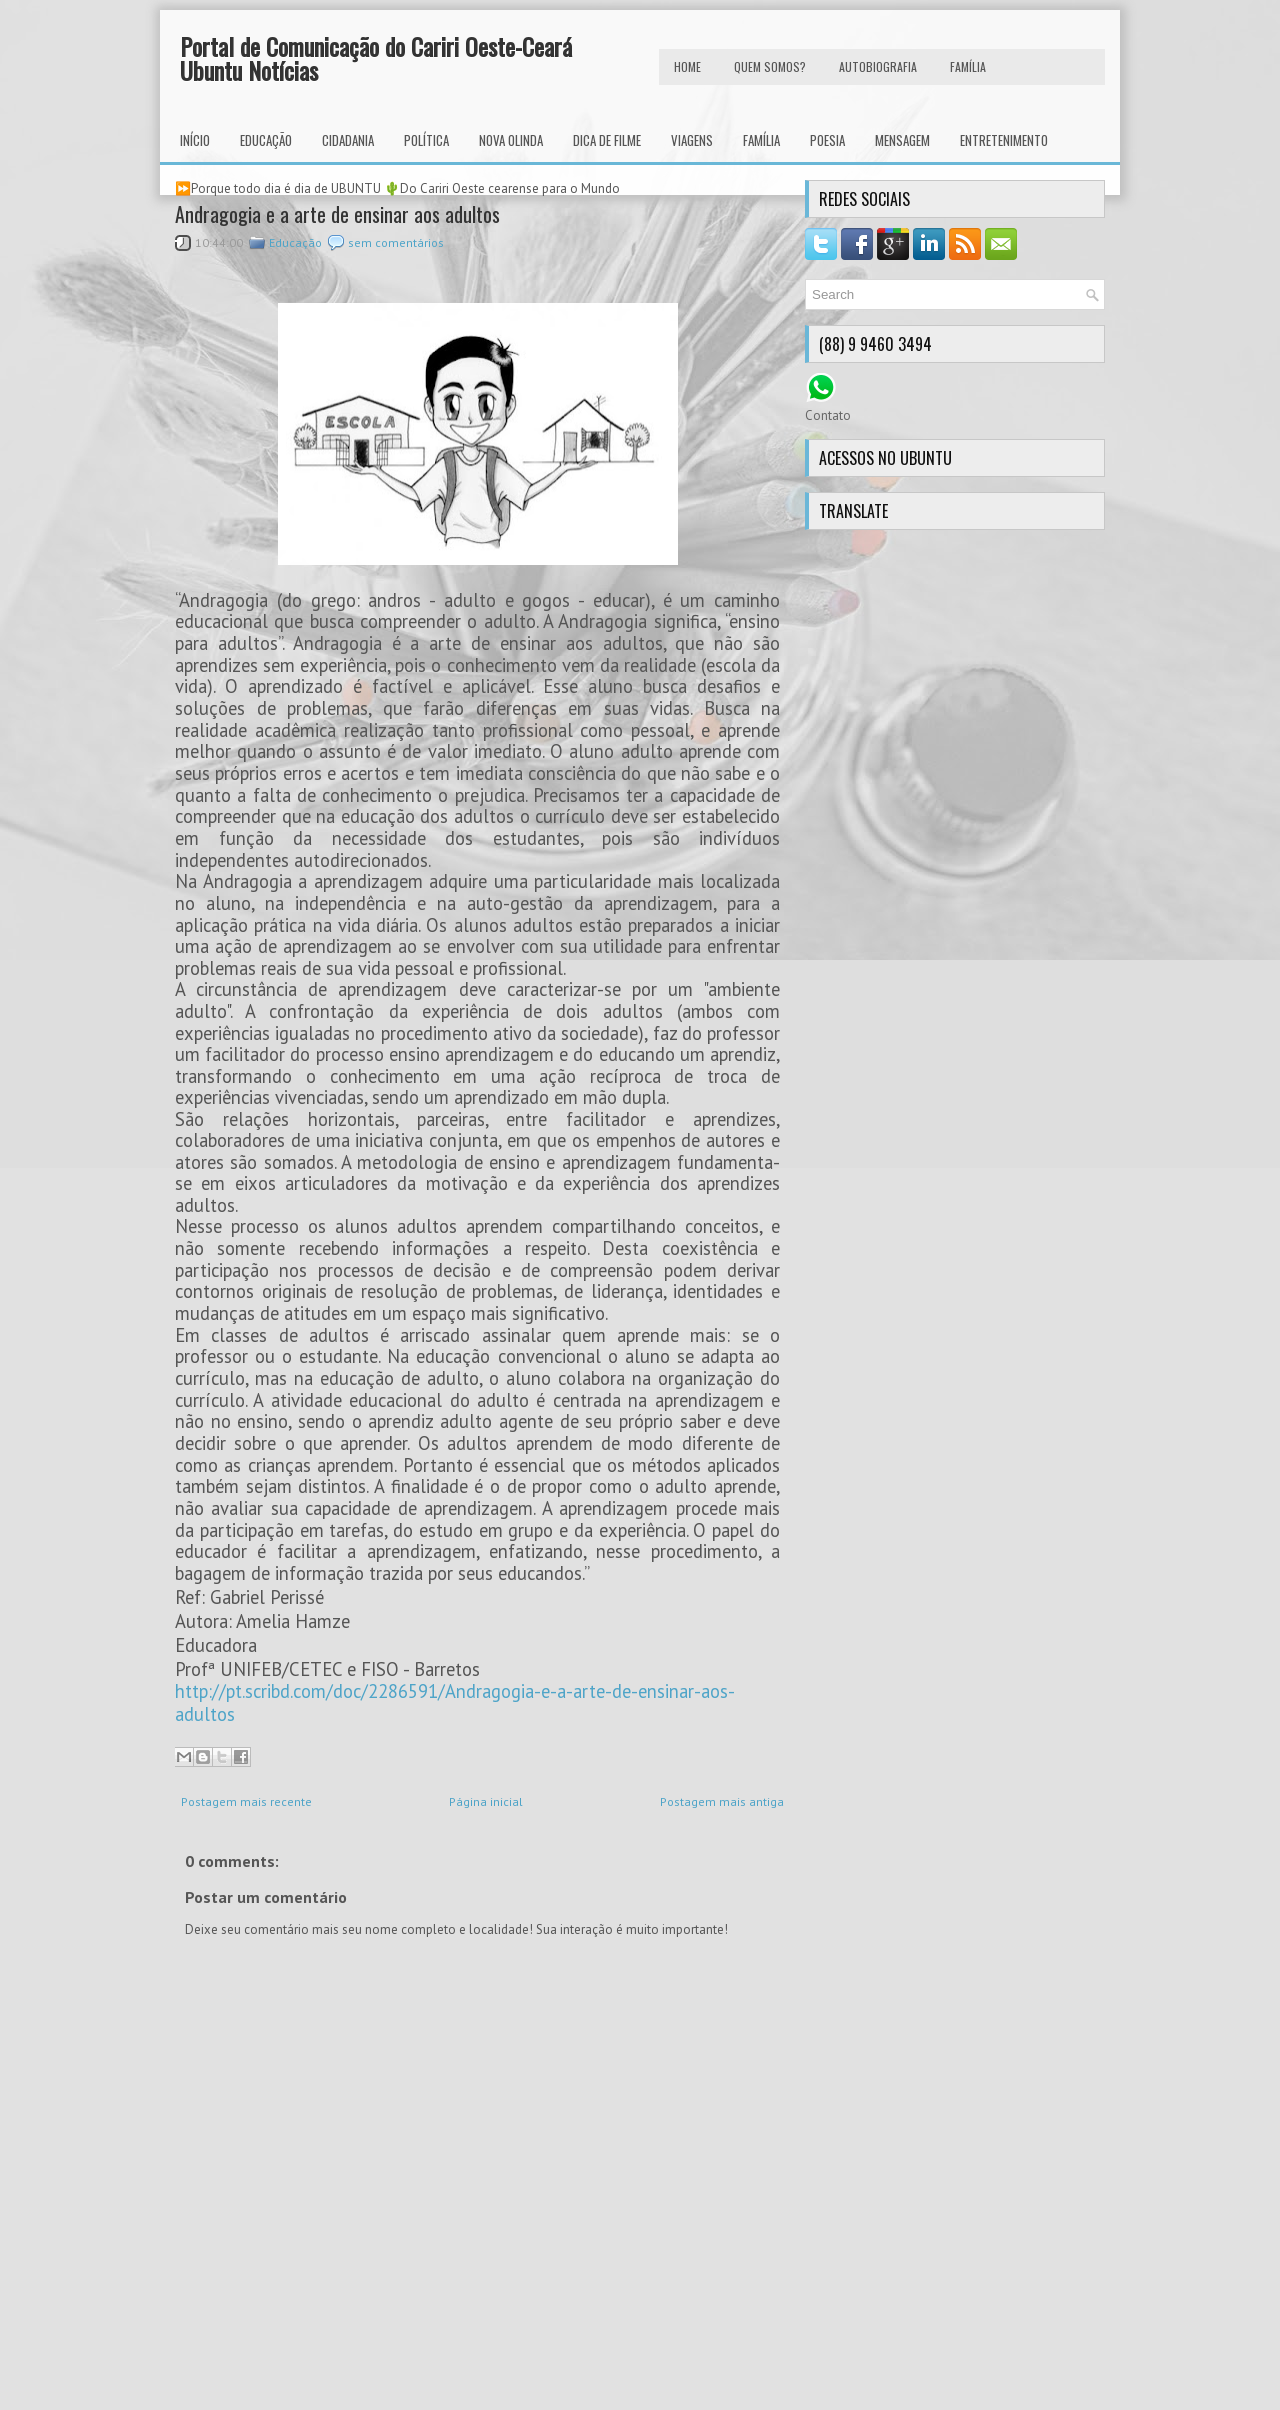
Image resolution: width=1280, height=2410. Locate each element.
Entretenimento (1004, 140)
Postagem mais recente (246, 1801)
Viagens (692, 140)
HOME (687, 66)
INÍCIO (195, 140)
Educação (266, 140)
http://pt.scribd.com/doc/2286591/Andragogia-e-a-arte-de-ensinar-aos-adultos (455, 1702)
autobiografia (878, 66)
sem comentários (396, 242)
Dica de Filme (607, 140)
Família (761, 140)
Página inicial (486, 1801)
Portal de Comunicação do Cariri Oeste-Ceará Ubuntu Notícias (376, 58)
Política (426, 140)
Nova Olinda (511, 140)
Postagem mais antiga (722, 1801)
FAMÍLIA (968, 66)
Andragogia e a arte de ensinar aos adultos (337, 214)
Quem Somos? (770, 66)
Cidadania (348, 140)
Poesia (827, 140)
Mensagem (902, 140)
